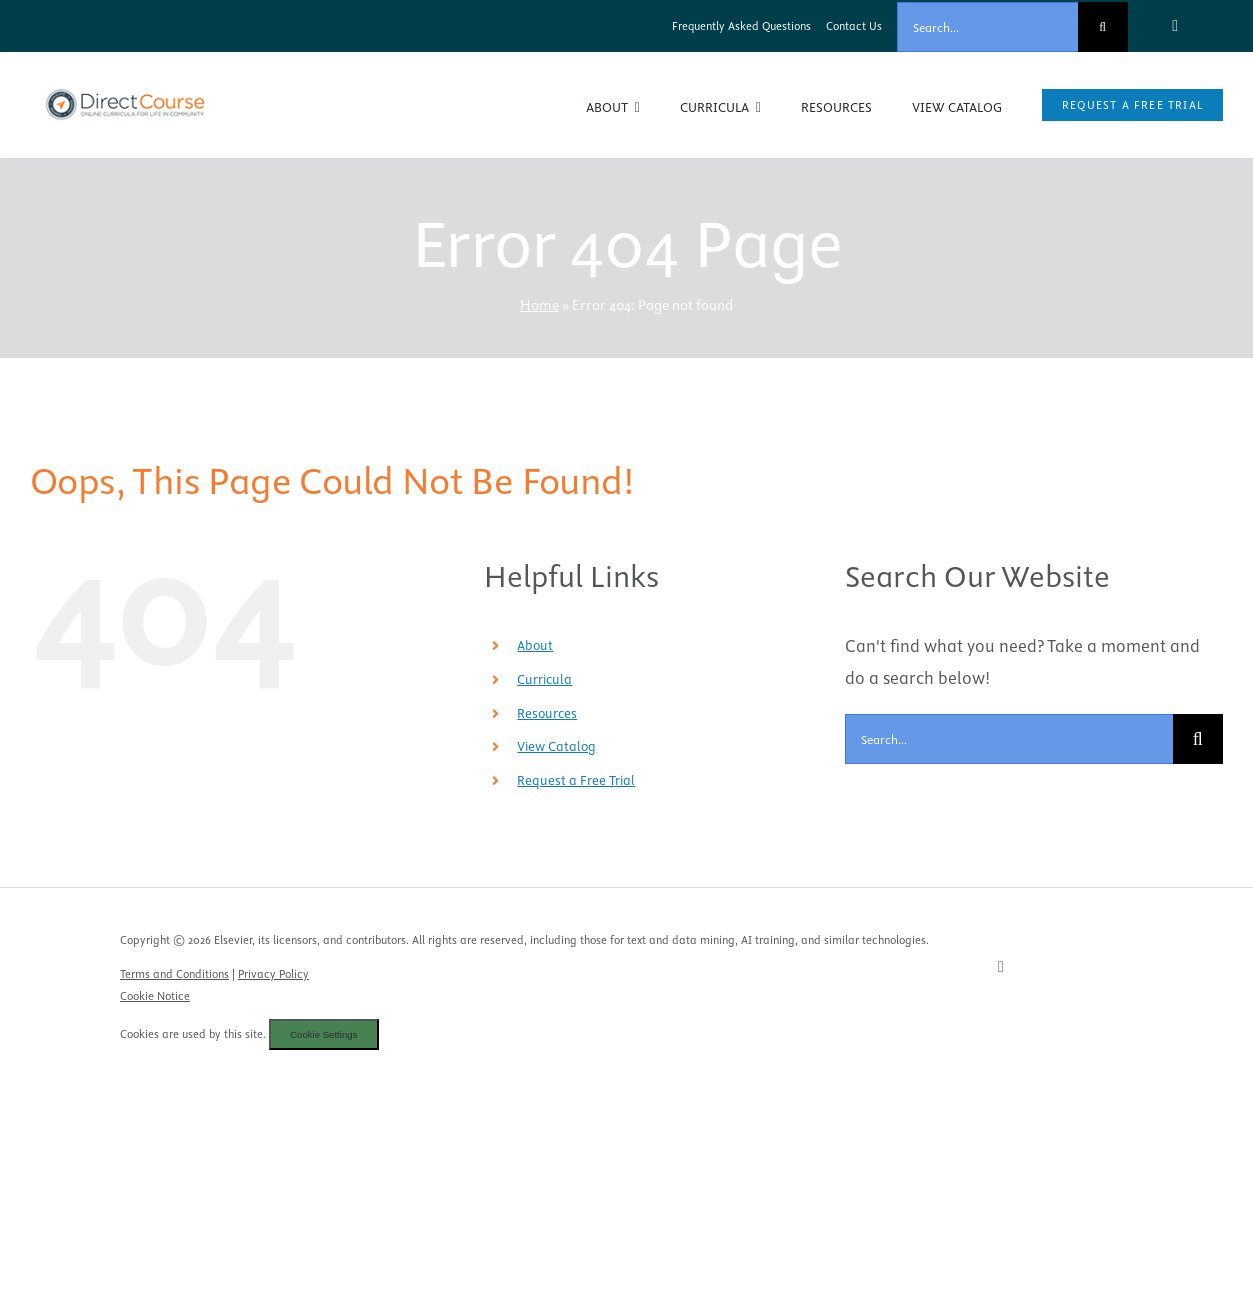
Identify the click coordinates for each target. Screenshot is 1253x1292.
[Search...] (987, 27)
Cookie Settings (323, 1034)
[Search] (1103, 27)
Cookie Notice (155, 996)
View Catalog (556, 746)
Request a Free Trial (576, 780)
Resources (547, 713)
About (535, 645)
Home (539, 305)
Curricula (544, 679)
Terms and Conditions (174, 974)
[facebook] (1175, 26)
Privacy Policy (273, 974)
